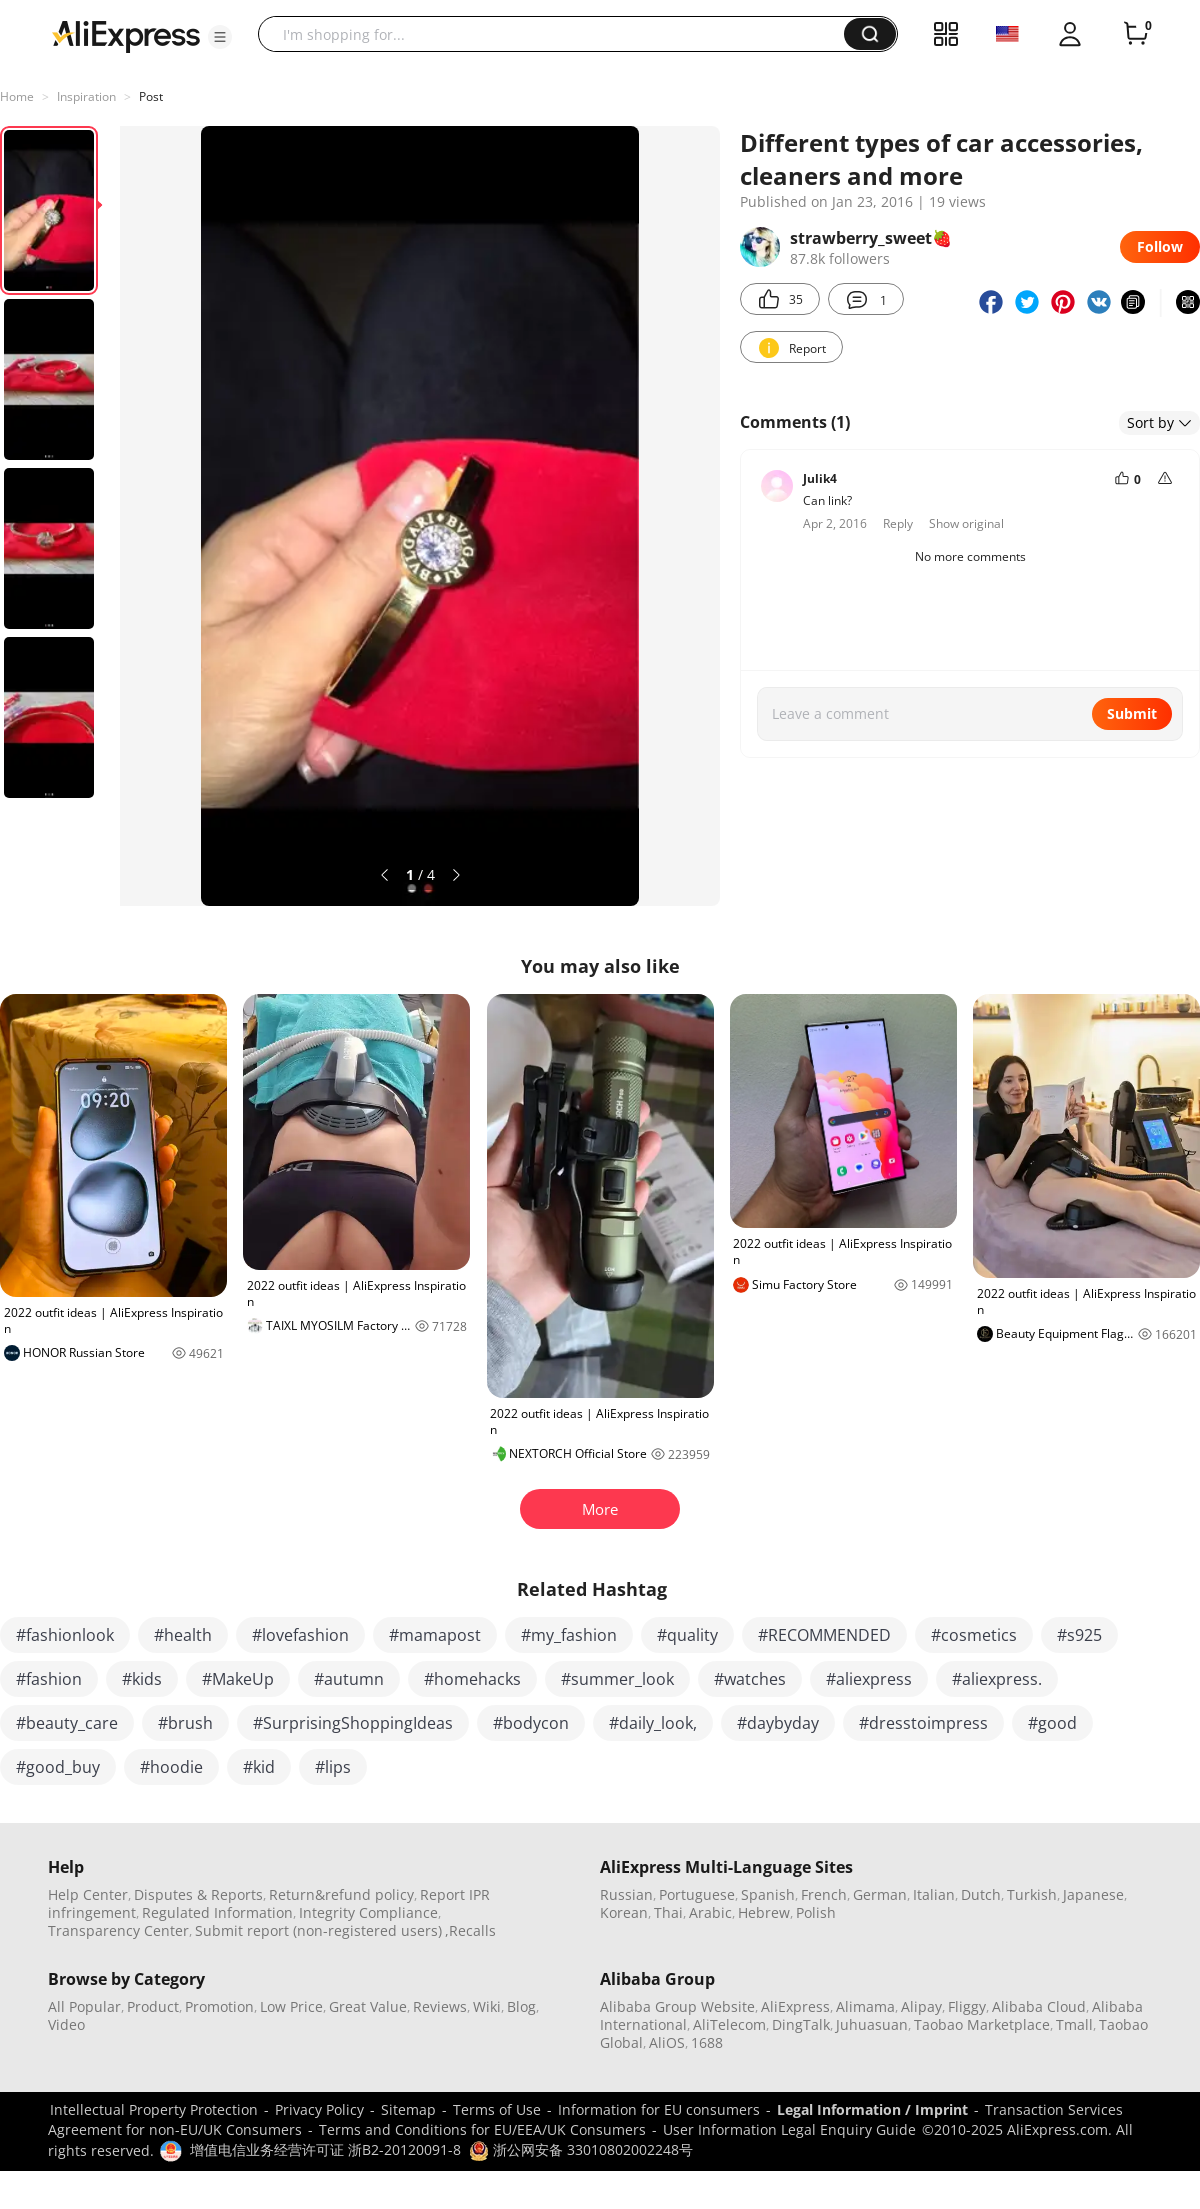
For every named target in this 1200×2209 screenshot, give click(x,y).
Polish (816, 1912)
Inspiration (86, 96)
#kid (259, 1767)
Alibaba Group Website (677, 2006)
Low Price (291, 2006)
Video (66, 2024)
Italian (934, 1894)
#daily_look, (653, 1723)
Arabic (710, 1912)
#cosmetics (974, 1635)
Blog (521, 2006)
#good (1052, 1723)
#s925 (1079, 1635)
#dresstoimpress (923, 1723)
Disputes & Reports (198, 1894)
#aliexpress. (997, 1679)
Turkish (1032, 1894)
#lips (333, 1767)
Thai (668, 1912)
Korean (624, 1912)
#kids (142, 1679)
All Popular (84, 2006)
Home (17, 96)
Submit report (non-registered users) (318, 1930)
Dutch (981, 1894)
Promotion (219, 2006)
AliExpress (795, 2006)
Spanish (768, 1894)
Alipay (921, 2006)
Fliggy (967, 2006)
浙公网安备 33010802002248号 (581, 2149)
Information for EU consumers (659, 2109)
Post (151, 96)
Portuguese (697, 1894)
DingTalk (801, 2024)
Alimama (865, 2006)
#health (183, 1635)
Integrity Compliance (368, 1912)
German (880, 1894)
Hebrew (764, 1912)
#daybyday (778, 1723)
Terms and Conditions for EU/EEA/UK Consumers (482, 2129)
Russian (626, 1894)
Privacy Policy (319, 2109)
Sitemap (408, 2109)
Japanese (1093, 1894)
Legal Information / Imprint (872, 2109)
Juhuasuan (872, 2024)
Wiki (487, 2006)
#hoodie (171, 1767)
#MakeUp (238, 1679)
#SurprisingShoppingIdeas (353, 1723)
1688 (707, 2042)
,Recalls (470, 1930)
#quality (687, 1635)
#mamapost (435, 1635)
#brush (185, 1723)
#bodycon (531, 1723)
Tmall (1074, 2024)
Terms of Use (497, 2109)
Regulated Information (217, 1912)
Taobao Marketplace (982, 2024)
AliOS (667, 2042)
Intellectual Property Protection (154, 2109)
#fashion (49, 1679)
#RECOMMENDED (824, 1635)
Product (153, 2006)
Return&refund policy (341, 1894)
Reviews (440, 2006)
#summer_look (617, 1679)
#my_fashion (569, 1635)
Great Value (368, 2006)
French (824, 1894)
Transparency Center (118, 1930)
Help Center (88, 1894)
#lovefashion (300, 1635)
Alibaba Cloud (1039, 2006)
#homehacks (472, 1679)
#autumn (349, 1679)
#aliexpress (869, 1679)
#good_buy (58, 1767)
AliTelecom (729, 2024)
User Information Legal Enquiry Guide (789, 2129)
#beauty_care (67, 1723)
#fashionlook (65, 1635)
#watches (750, 1679)
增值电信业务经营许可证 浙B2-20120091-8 (325, 2149)
